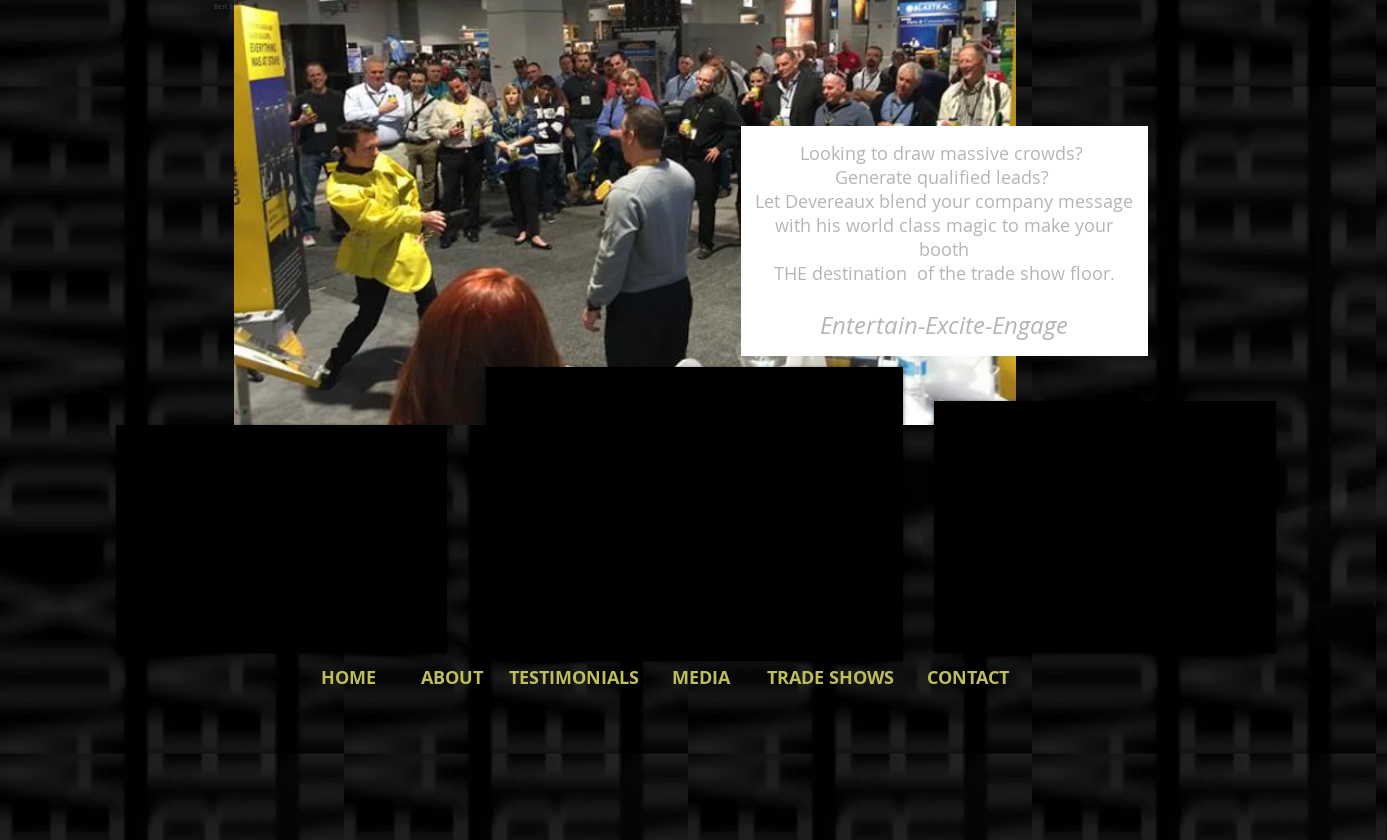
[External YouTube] (1105, 527)
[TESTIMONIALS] (574, 678)
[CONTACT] (968, 678)
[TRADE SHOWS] (831, 678)
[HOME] (349, 678)
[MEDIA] (701, 678)
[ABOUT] (452, 678)
